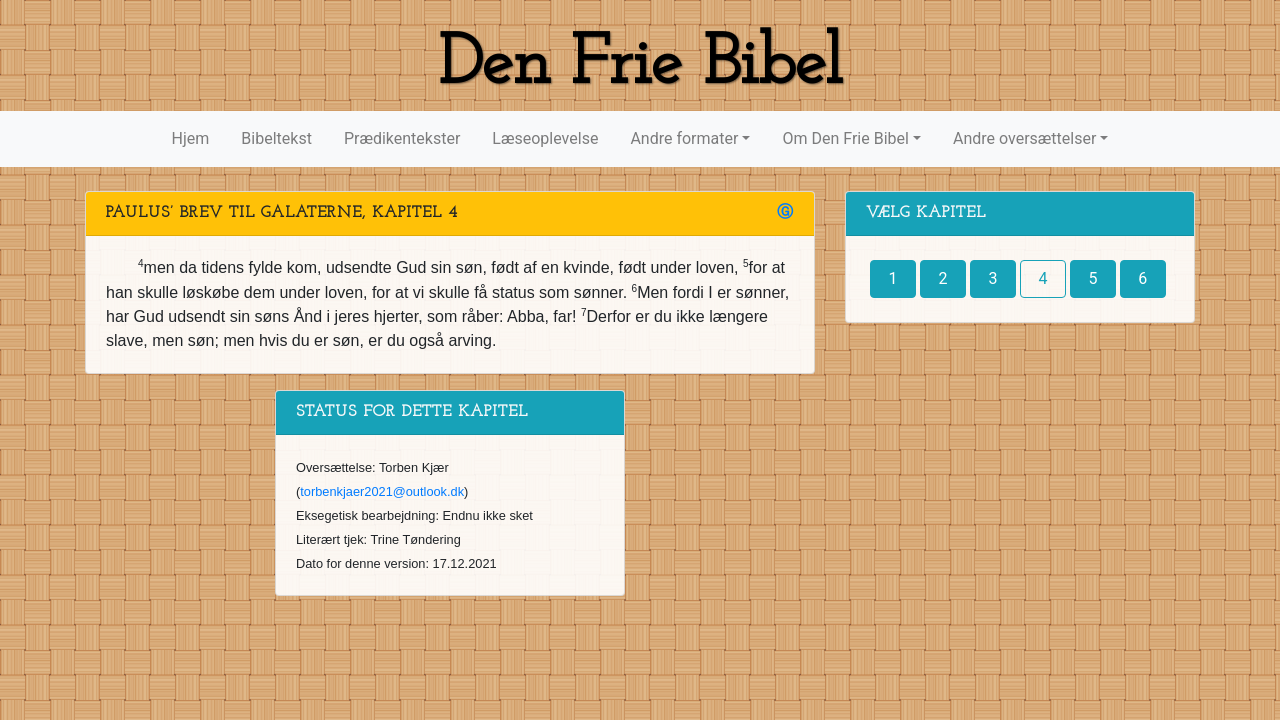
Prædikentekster (402, 138)
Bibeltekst (276, 138)
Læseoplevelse (545, 138)
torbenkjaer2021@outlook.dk (382, 491)
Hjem (191, 138)
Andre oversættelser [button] (1024, 138)
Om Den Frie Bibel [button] (845, 138)
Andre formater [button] (684, 138)
